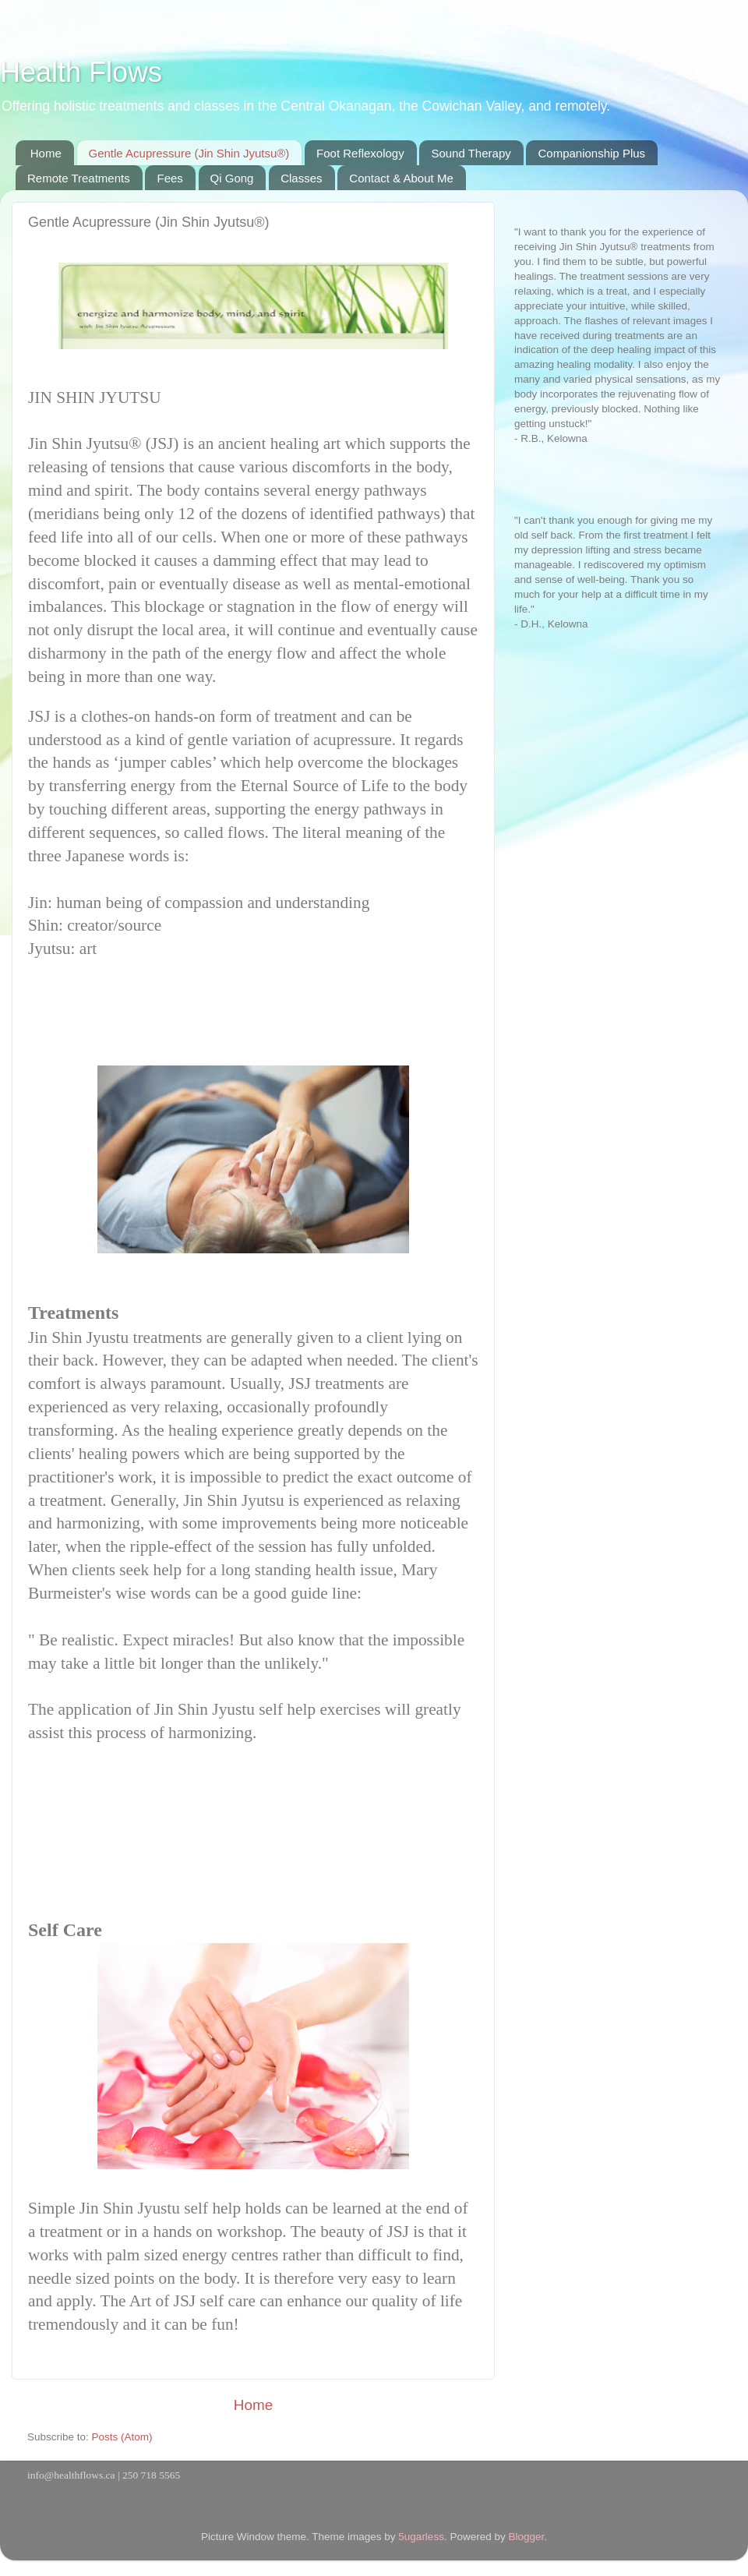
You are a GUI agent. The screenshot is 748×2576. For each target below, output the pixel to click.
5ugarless (421, 2536)
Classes (301, 178)
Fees (169, 178)
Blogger (526, 2536)
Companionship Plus (591, 153)
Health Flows (81, 72)
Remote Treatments (78, 178)
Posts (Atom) (122, 2437)
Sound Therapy (470, 153)
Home (46, 153)
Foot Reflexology (360, 153)
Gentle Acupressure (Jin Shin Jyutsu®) (189, 153)
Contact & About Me (401, 178)
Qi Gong (232, 178)
